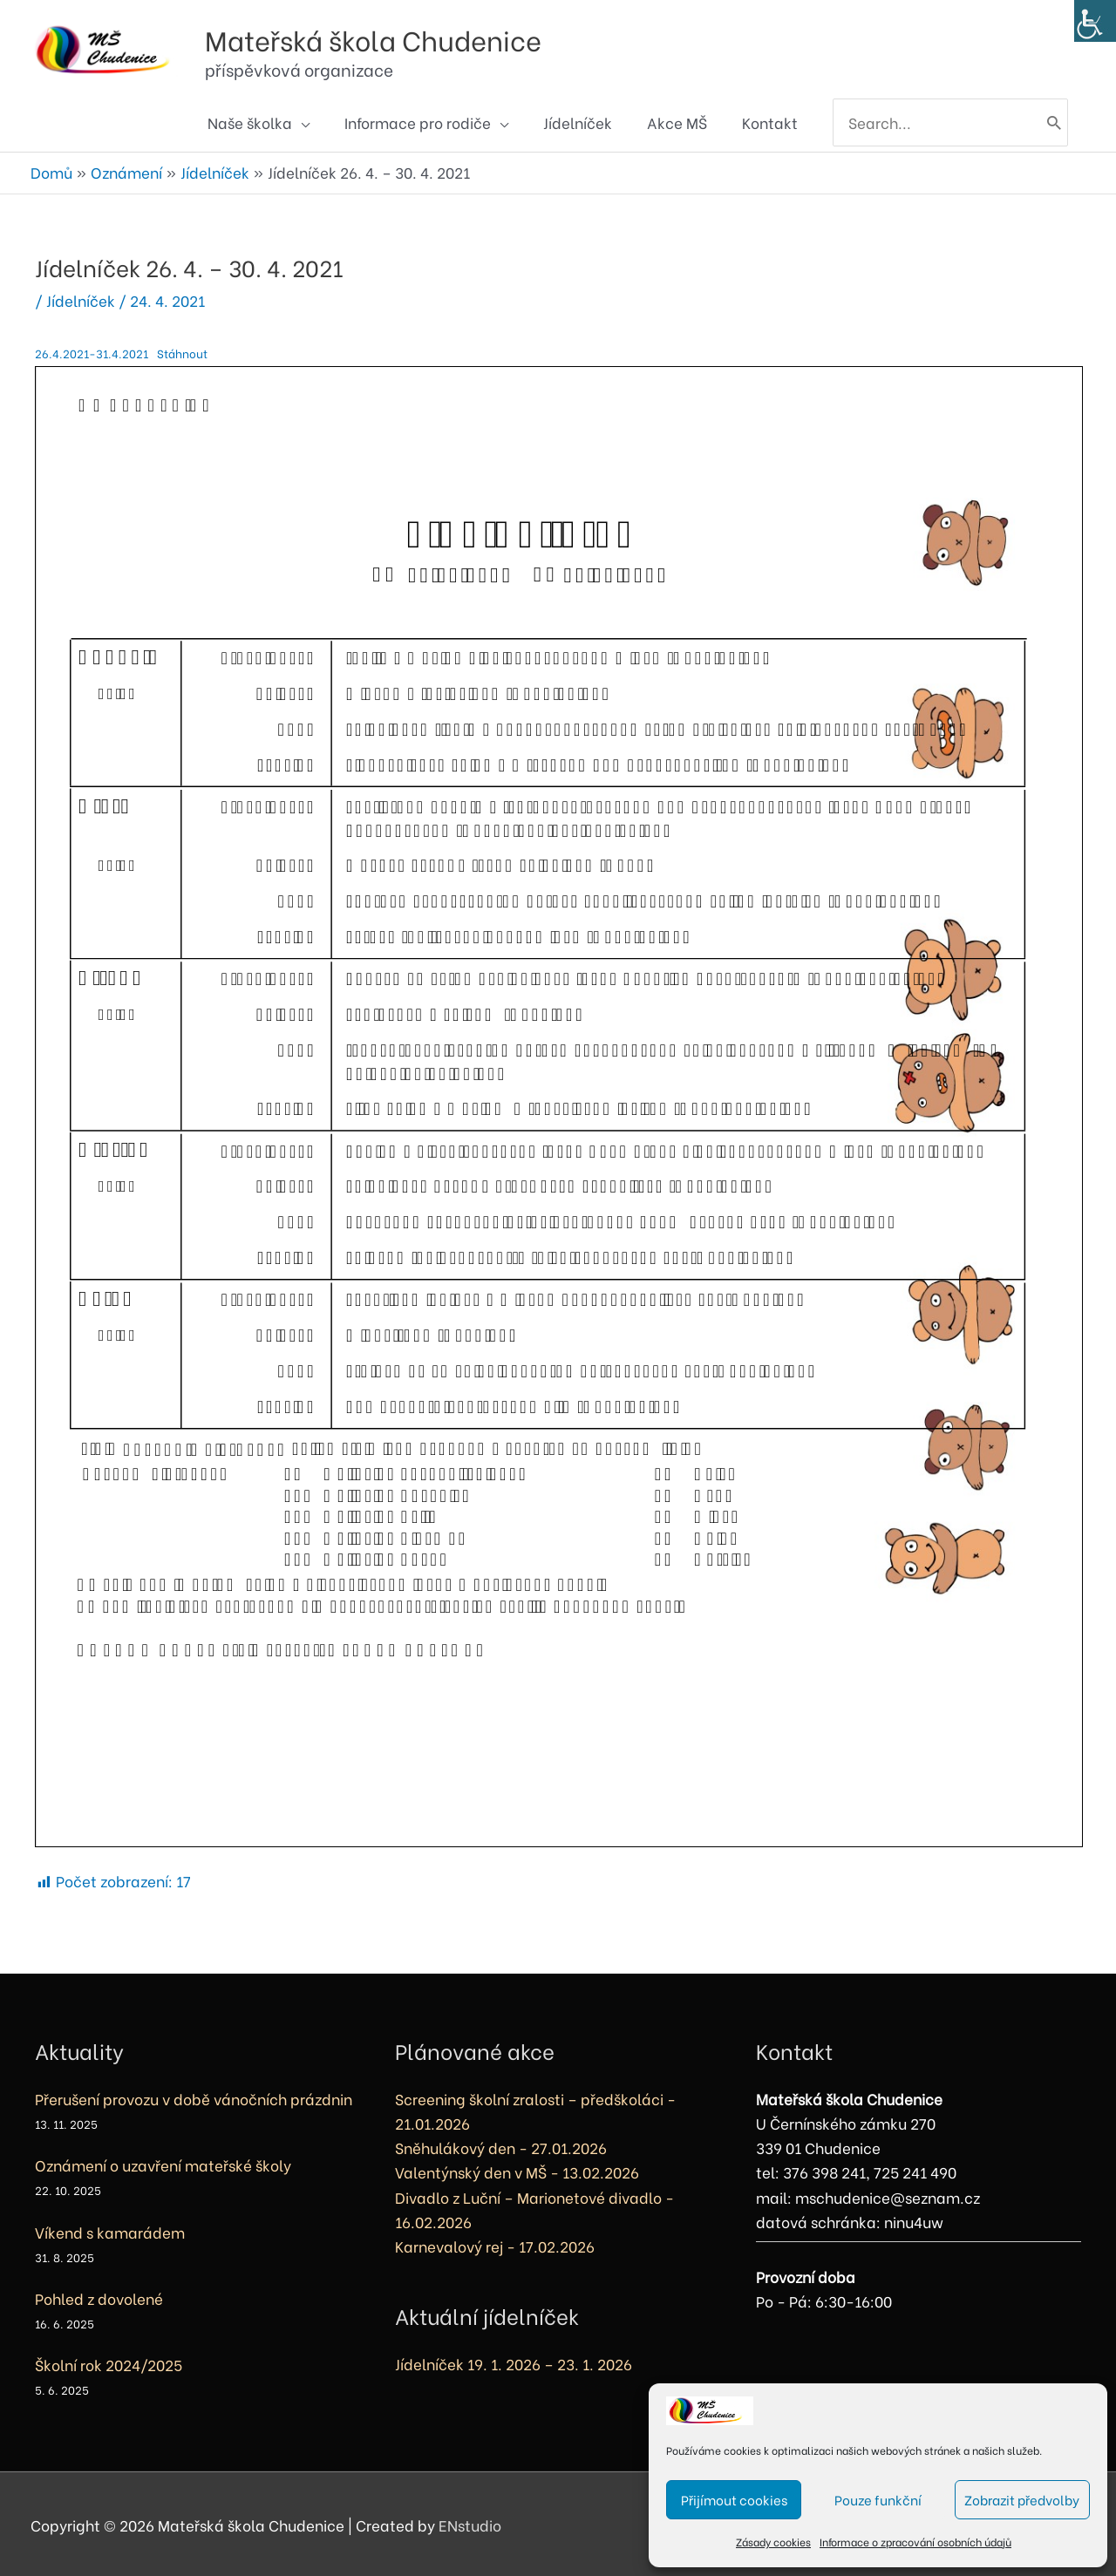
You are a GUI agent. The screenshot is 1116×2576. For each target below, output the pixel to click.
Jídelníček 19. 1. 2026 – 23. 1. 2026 (513, 2361)
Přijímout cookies (734, 2499)
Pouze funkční (878, 2499)
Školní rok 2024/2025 (108, 2361)
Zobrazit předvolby (1021, 2499)
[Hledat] (1053, 122)
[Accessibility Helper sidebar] (1095, 21)
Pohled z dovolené (99, 2295)
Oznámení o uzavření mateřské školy (162, 2162)
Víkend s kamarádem (110, 2229)
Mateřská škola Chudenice (418, 33)
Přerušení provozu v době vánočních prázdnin (194, 2096)
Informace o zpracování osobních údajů (915, 2541)
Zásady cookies (773, 2541)
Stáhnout (187, 350)
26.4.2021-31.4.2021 (93, 350)
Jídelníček (80, 298)
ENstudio (470, 2522)
